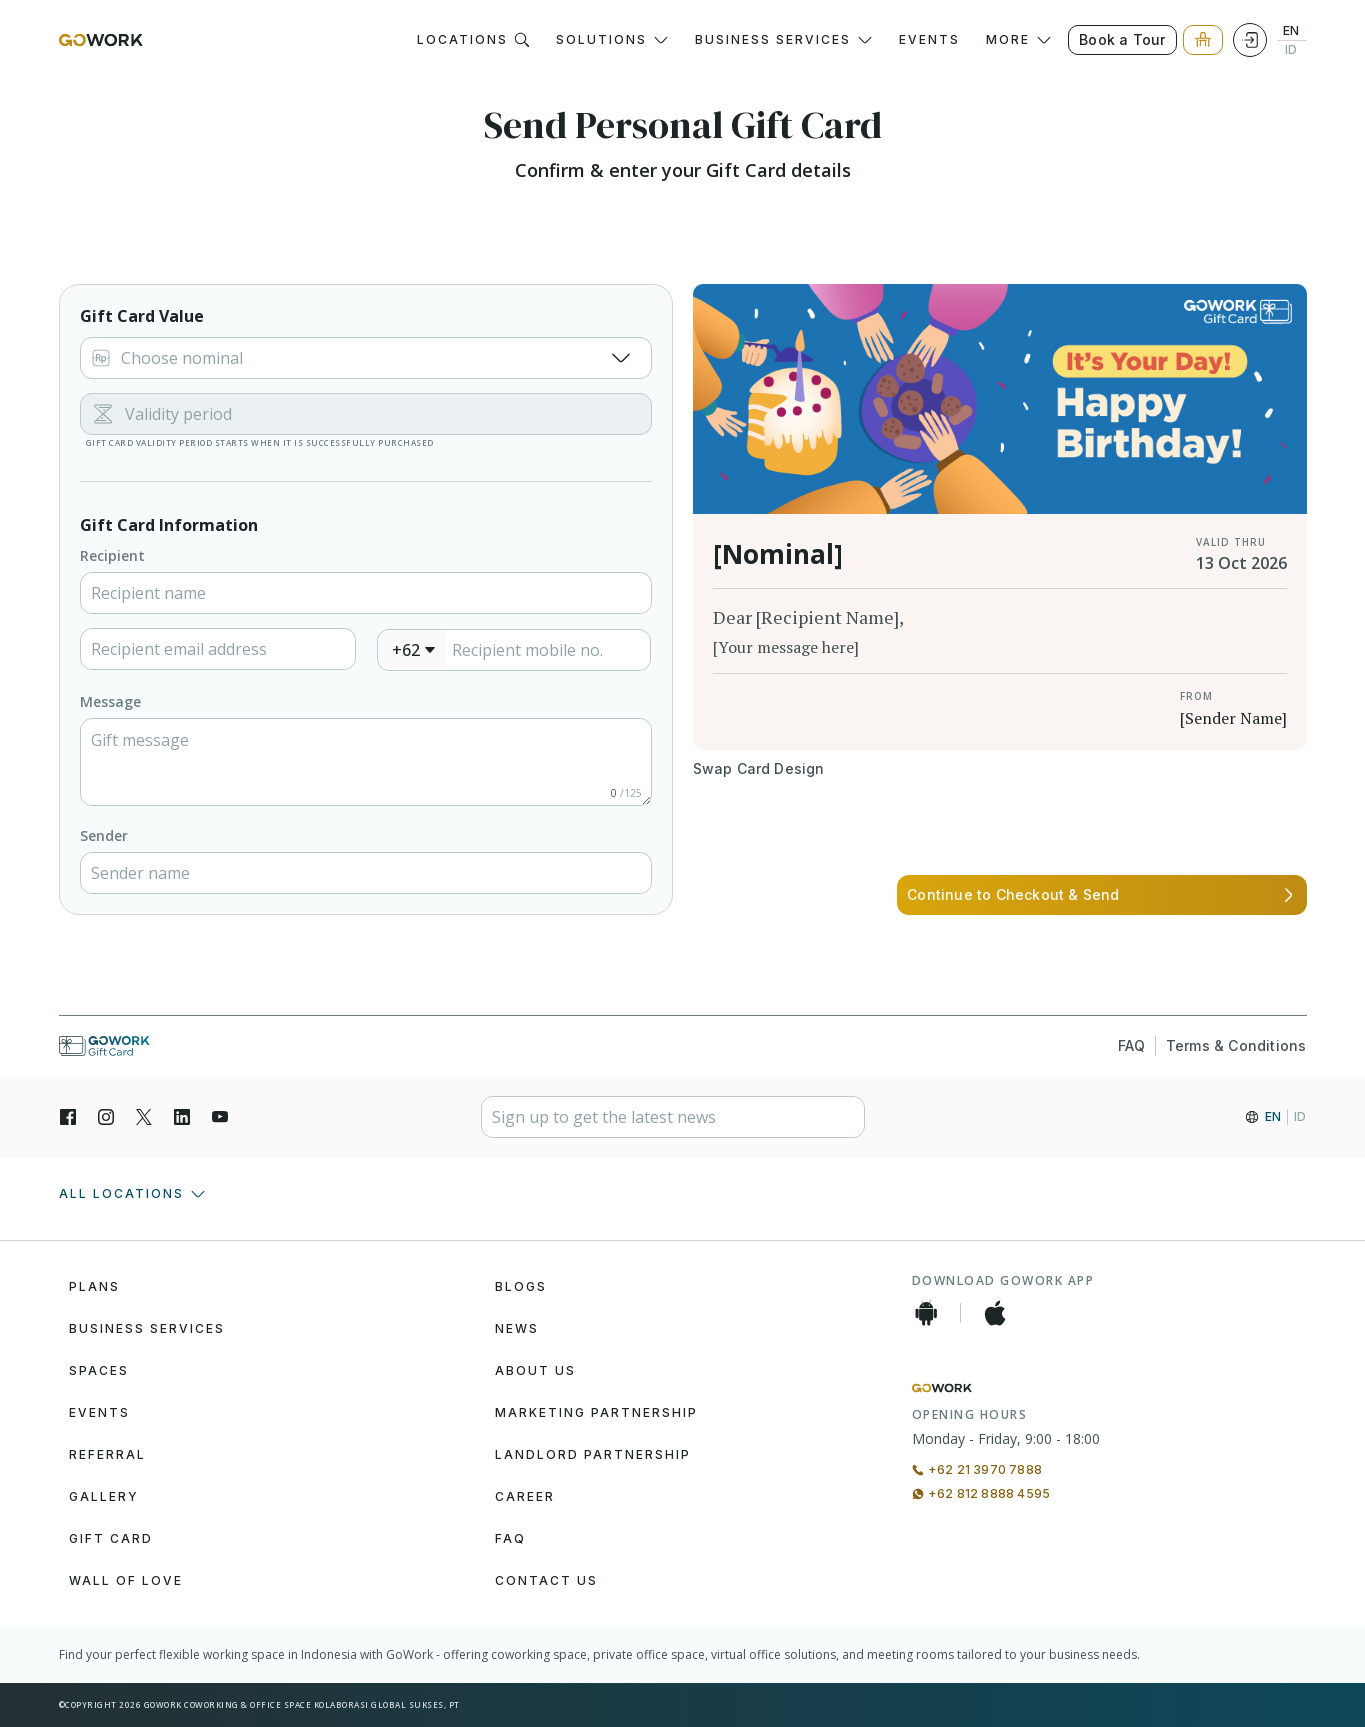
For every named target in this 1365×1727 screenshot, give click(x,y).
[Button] (759, 769)
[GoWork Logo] (101, 40)
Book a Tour (1122, 39)
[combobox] (412, 650)
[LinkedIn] (182, 1117)
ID (1291, 50)
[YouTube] (220, 1117)
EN (1291, 31)
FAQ (1131, 1046)
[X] (144, 1117)
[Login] (1250, 40)
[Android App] (926, 1313)
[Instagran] (106, 1117)
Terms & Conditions (1236, 1046)
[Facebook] (68, 1117)
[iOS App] (995, 1313)
